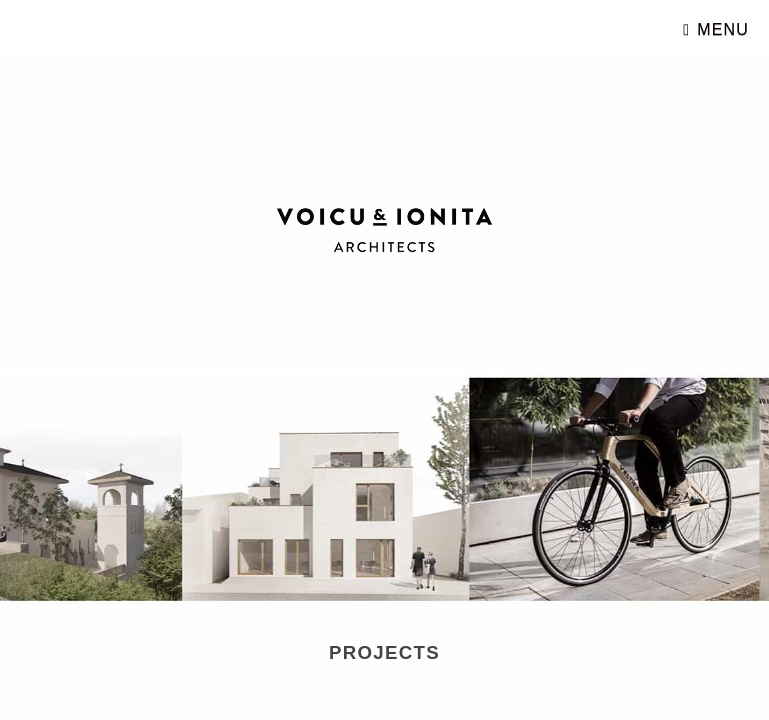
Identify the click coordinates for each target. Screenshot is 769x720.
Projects (398, 650)
